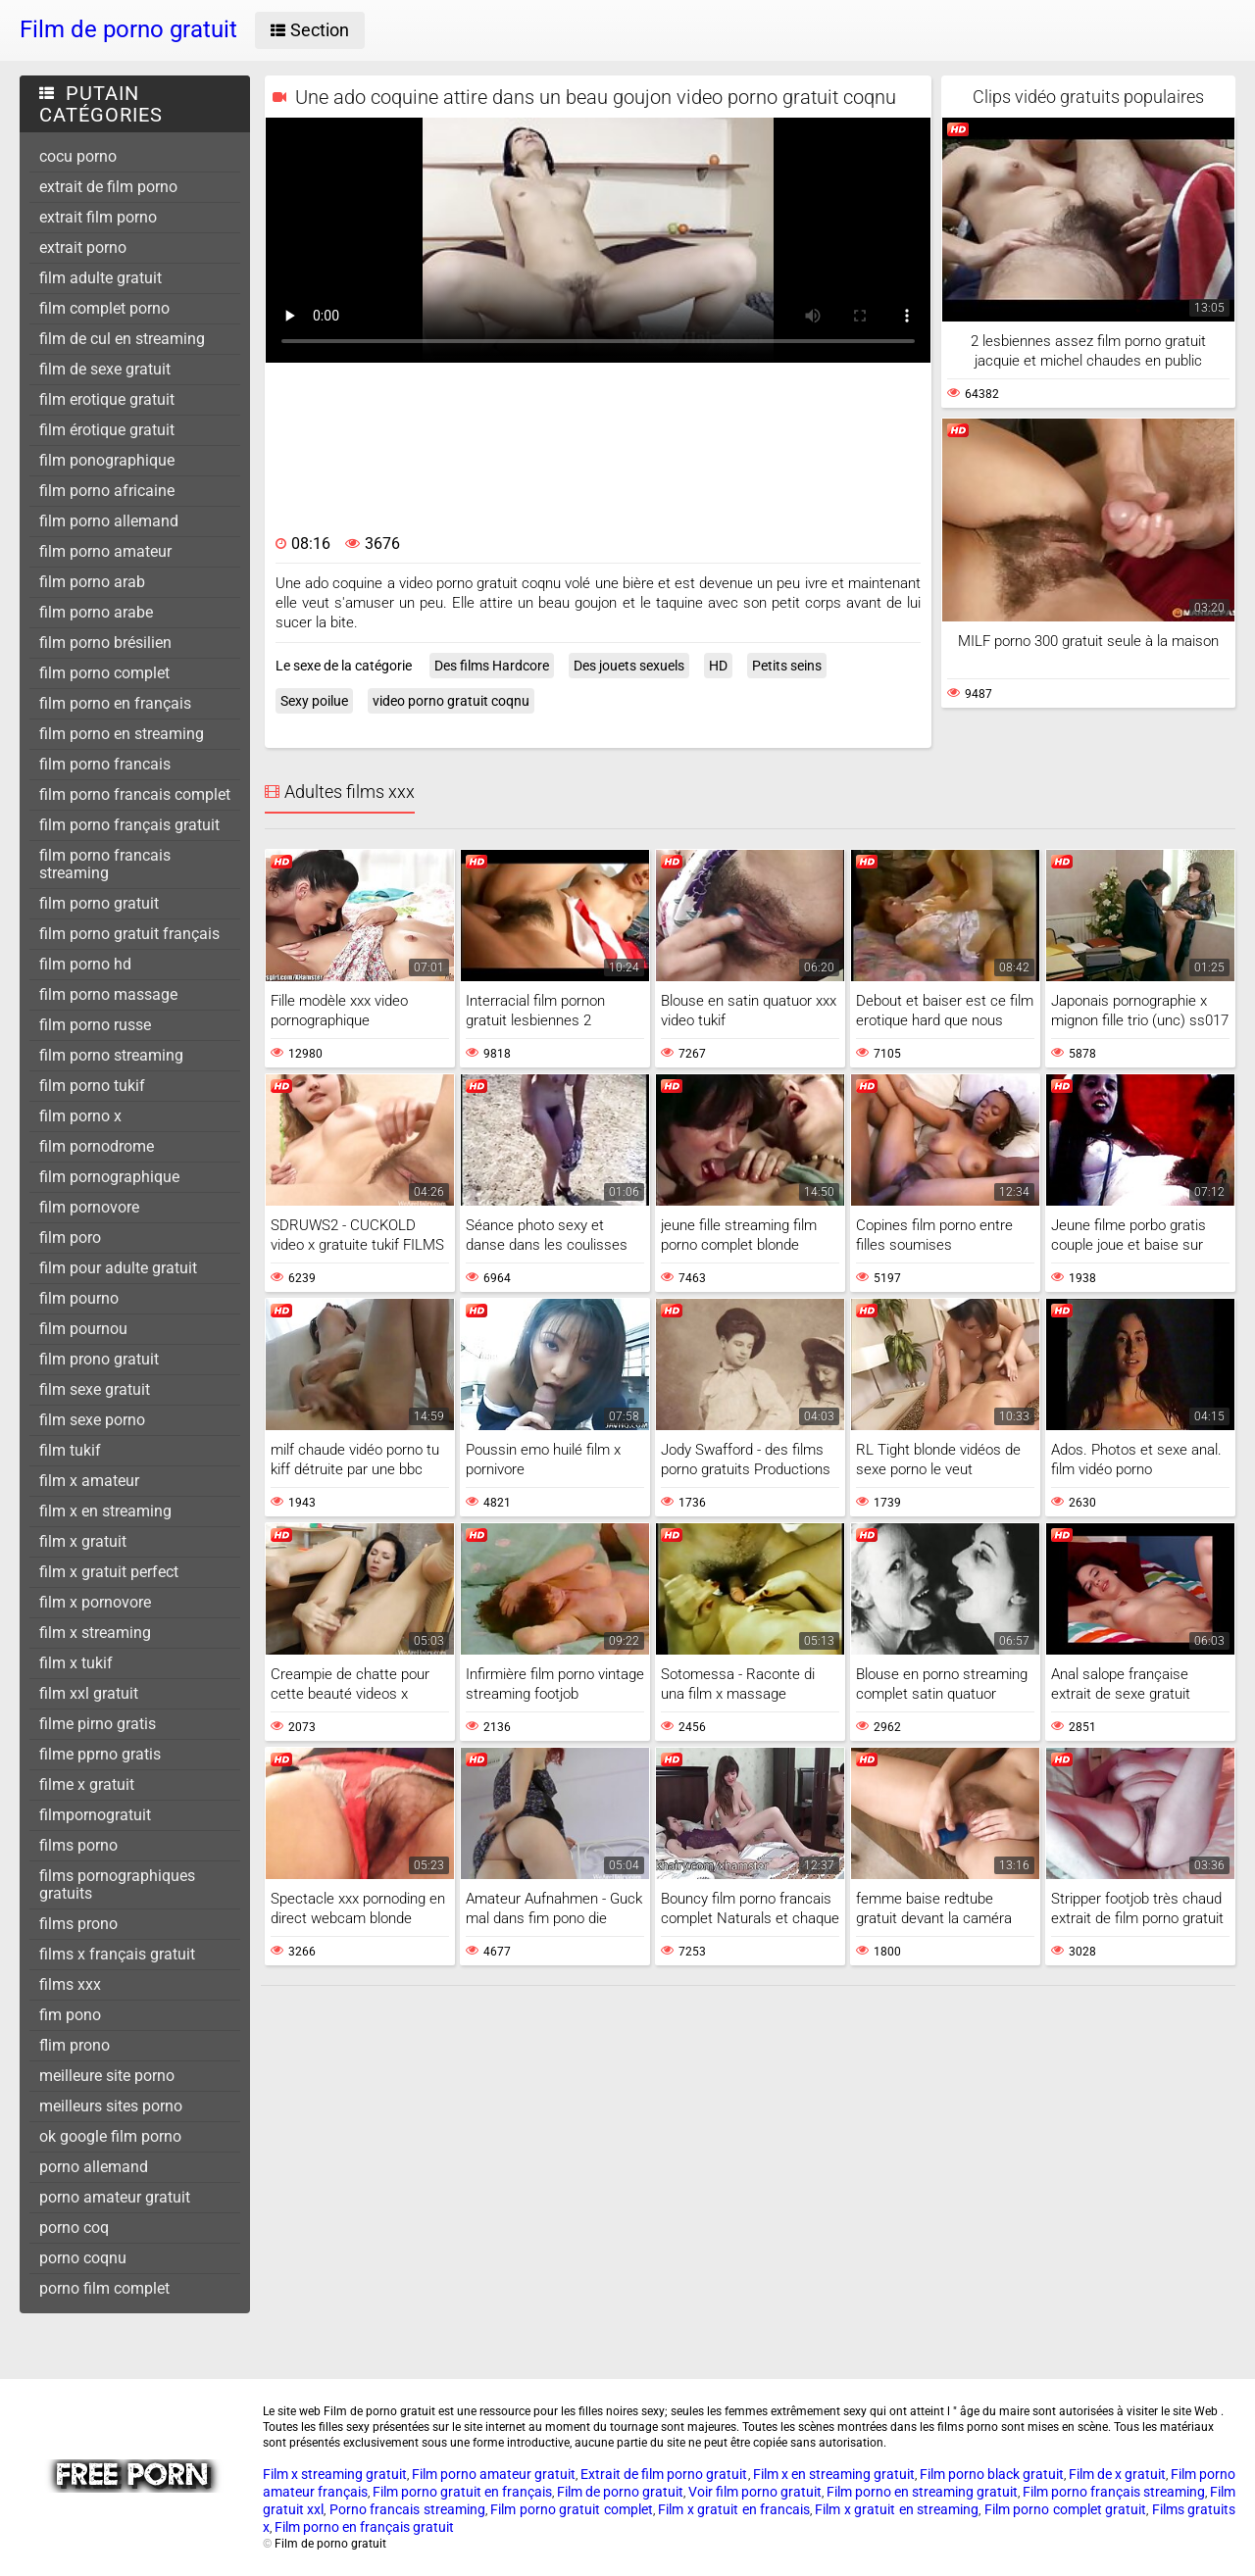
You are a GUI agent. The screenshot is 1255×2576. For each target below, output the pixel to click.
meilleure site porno (107, 2075)
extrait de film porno (108, 186)
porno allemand (93, 2166)
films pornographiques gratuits (117, 1884)
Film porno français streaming (1114, 2492)
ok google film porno (110, 2136)
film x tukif (76, 1663)
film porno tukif (92, 1085)
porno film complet (104, 2288)
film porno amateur (105, 551)
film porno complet (104, 673)
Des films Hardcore (491, 665)
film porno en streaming (121, 733)
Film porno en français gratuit (364, 2527)
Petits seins (787, 665)
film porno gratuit (99, 903)
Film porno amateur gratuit (494, 2474)
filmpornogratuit (95, 1815)
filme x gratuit (86, 1784)
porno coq (74, 2227)
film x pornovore (95, 1602)
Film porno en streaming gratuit (922, 2492)
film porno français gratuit (129, 825)
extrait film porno (98, 217)
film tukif (70, 1450)
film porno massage (108, 994)
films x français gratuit (117, 1954)
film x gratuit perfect (108, 1571)
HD (718, 665)
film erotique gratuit (107, 399)
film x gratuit (82, 1541)
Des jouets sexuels (629, 665)
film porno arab (92, 581)
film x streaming (95, 1632)
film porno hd (85, 964)
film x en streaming (105, 1511)
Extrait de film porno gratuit (663, 2474)
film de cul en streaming (122, 338)
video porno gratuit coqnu (451, 701)
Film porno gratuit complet (571, 2509)
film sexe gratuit (94, 1389)
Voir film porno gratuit (755, 2492)
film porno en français (115, 703)
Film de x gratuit (1117, 2474)
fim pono (70, 2015)
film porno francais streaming (105, 864)
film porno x (80, 1116)
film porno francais (105, 764)
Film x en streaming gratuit (834, 2474)
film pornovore (89, 1207)
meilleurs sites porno (110, 2106)
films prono (78, 1923)
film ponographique (107, 460)
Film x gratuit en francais (734, 2509)
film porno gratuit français (129, 933)
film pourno (79, 1298)
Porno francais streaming (407, 2509)
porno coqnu (82, 2258)
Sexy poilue (314, 701)
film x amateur (89, 1480)
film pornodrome (96, 1146)
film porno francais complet (134, 794)
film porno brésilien (105, 642)
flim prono (74, 2045)
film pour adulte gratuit (118, 1268)
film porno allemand (108, 521)
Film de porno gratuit (620, 2492)
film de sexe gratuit (105, 369)
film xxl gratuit (88, 1693)
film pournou (83, 1328)
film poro (70, 1237)
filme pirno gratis (97, 1723)
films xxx (70, 1984)
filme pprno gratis (100, 1754)
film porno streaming (111, 1055)
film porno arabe (96, 612)
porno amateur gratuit (114, 2197)
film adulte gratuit (100, 278)
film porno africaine (107, 490)
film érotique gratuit (107, 430)
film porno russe (95, 1025)
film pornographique (109, 1176)
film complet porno (104, 308)
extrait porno (82, 247)
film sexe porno (92, 1420)
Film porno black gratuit (992, 2474)
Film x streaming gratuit (335, 2474)
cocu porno (78, 156)
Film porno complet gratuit (1065, 2509)
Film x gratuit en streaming (897, 2509)
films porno (78, 1845)
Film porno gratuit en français (462, 2492)
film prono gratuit (99, 1359)
